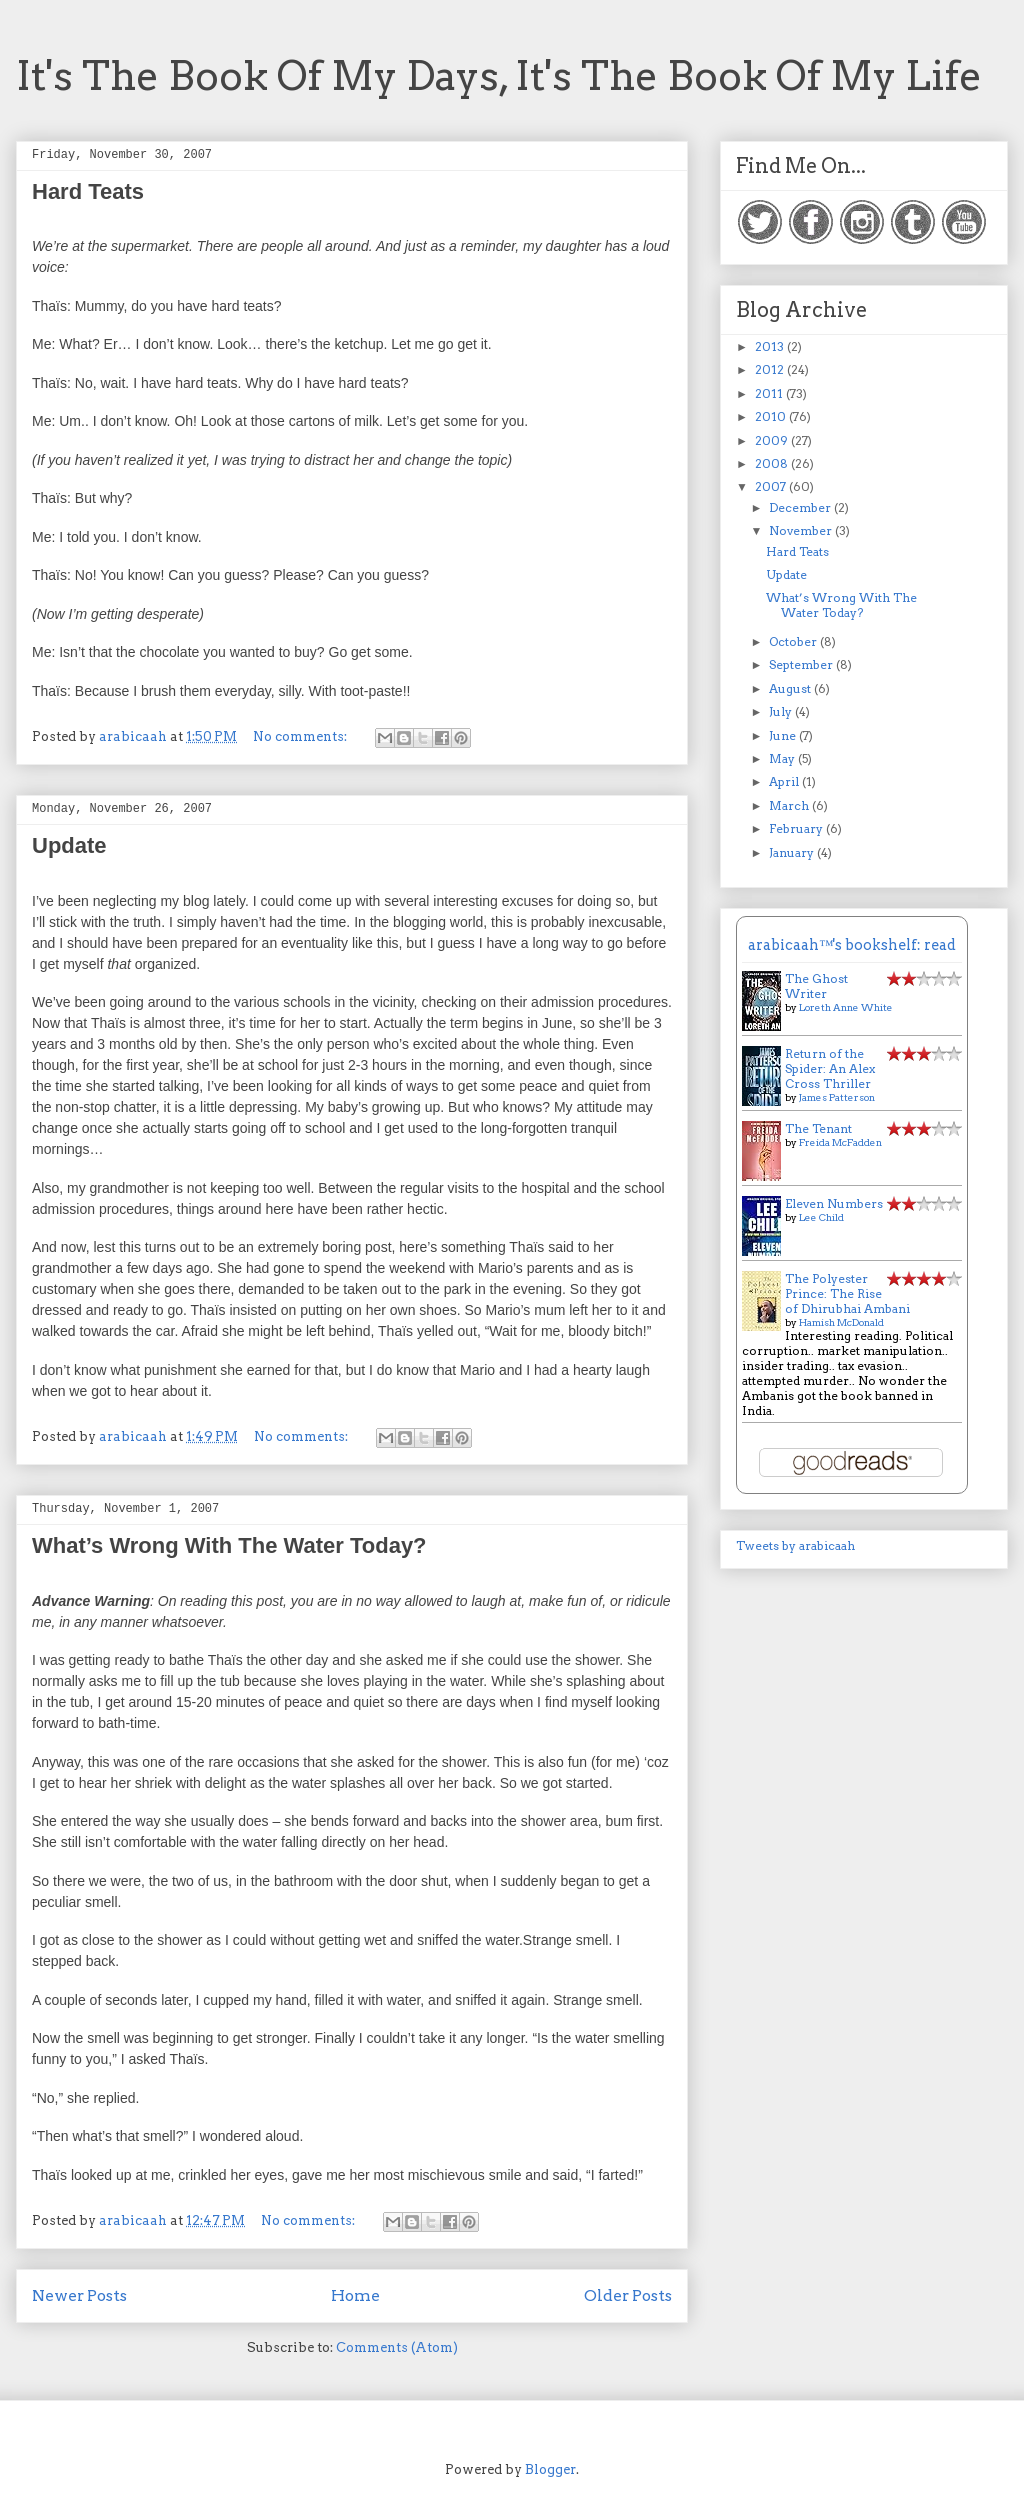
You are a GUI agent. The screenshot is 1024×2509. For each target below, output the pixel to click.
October (794, 641)
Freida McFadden (840, 1142)
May (783, 758)
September (802, 664)
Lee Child (821, 1217)
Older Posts (628, 2295)
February (797, 828)
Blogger (550, 2469)
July (782, 711)
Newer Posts (79, 2295)
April (785, 781)
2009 (773, 440)
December (801, 507)
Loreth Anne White (846, 1007)
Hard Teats (88, 191)
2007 (772, 486)
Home (355, 2295)
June (784, 735)
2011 (770, 393)
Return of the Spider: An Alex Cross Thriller (830, 1068)
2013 (771, 346)
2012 (771, 369)
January (793, 852)
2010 (772, 416)
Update (69, 845)
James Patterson (837, 1097)
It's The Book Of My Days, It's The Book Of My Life (499, 76)
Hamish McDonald (841, 1322)
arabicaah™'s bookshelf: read (852, 945)
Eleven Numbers (834, 1203)
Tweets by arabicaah (795, 1545)
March (790, 805)
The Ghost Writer (816, 986)
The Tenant (818, 1128)
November (802, 530)
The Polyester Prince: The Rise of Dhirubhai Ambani (847, 1293)
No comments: (301, 736)
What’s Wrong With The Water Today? (229, 1545)
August (791, 688)
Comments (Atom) (397, 2347)
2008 (773, 463)
